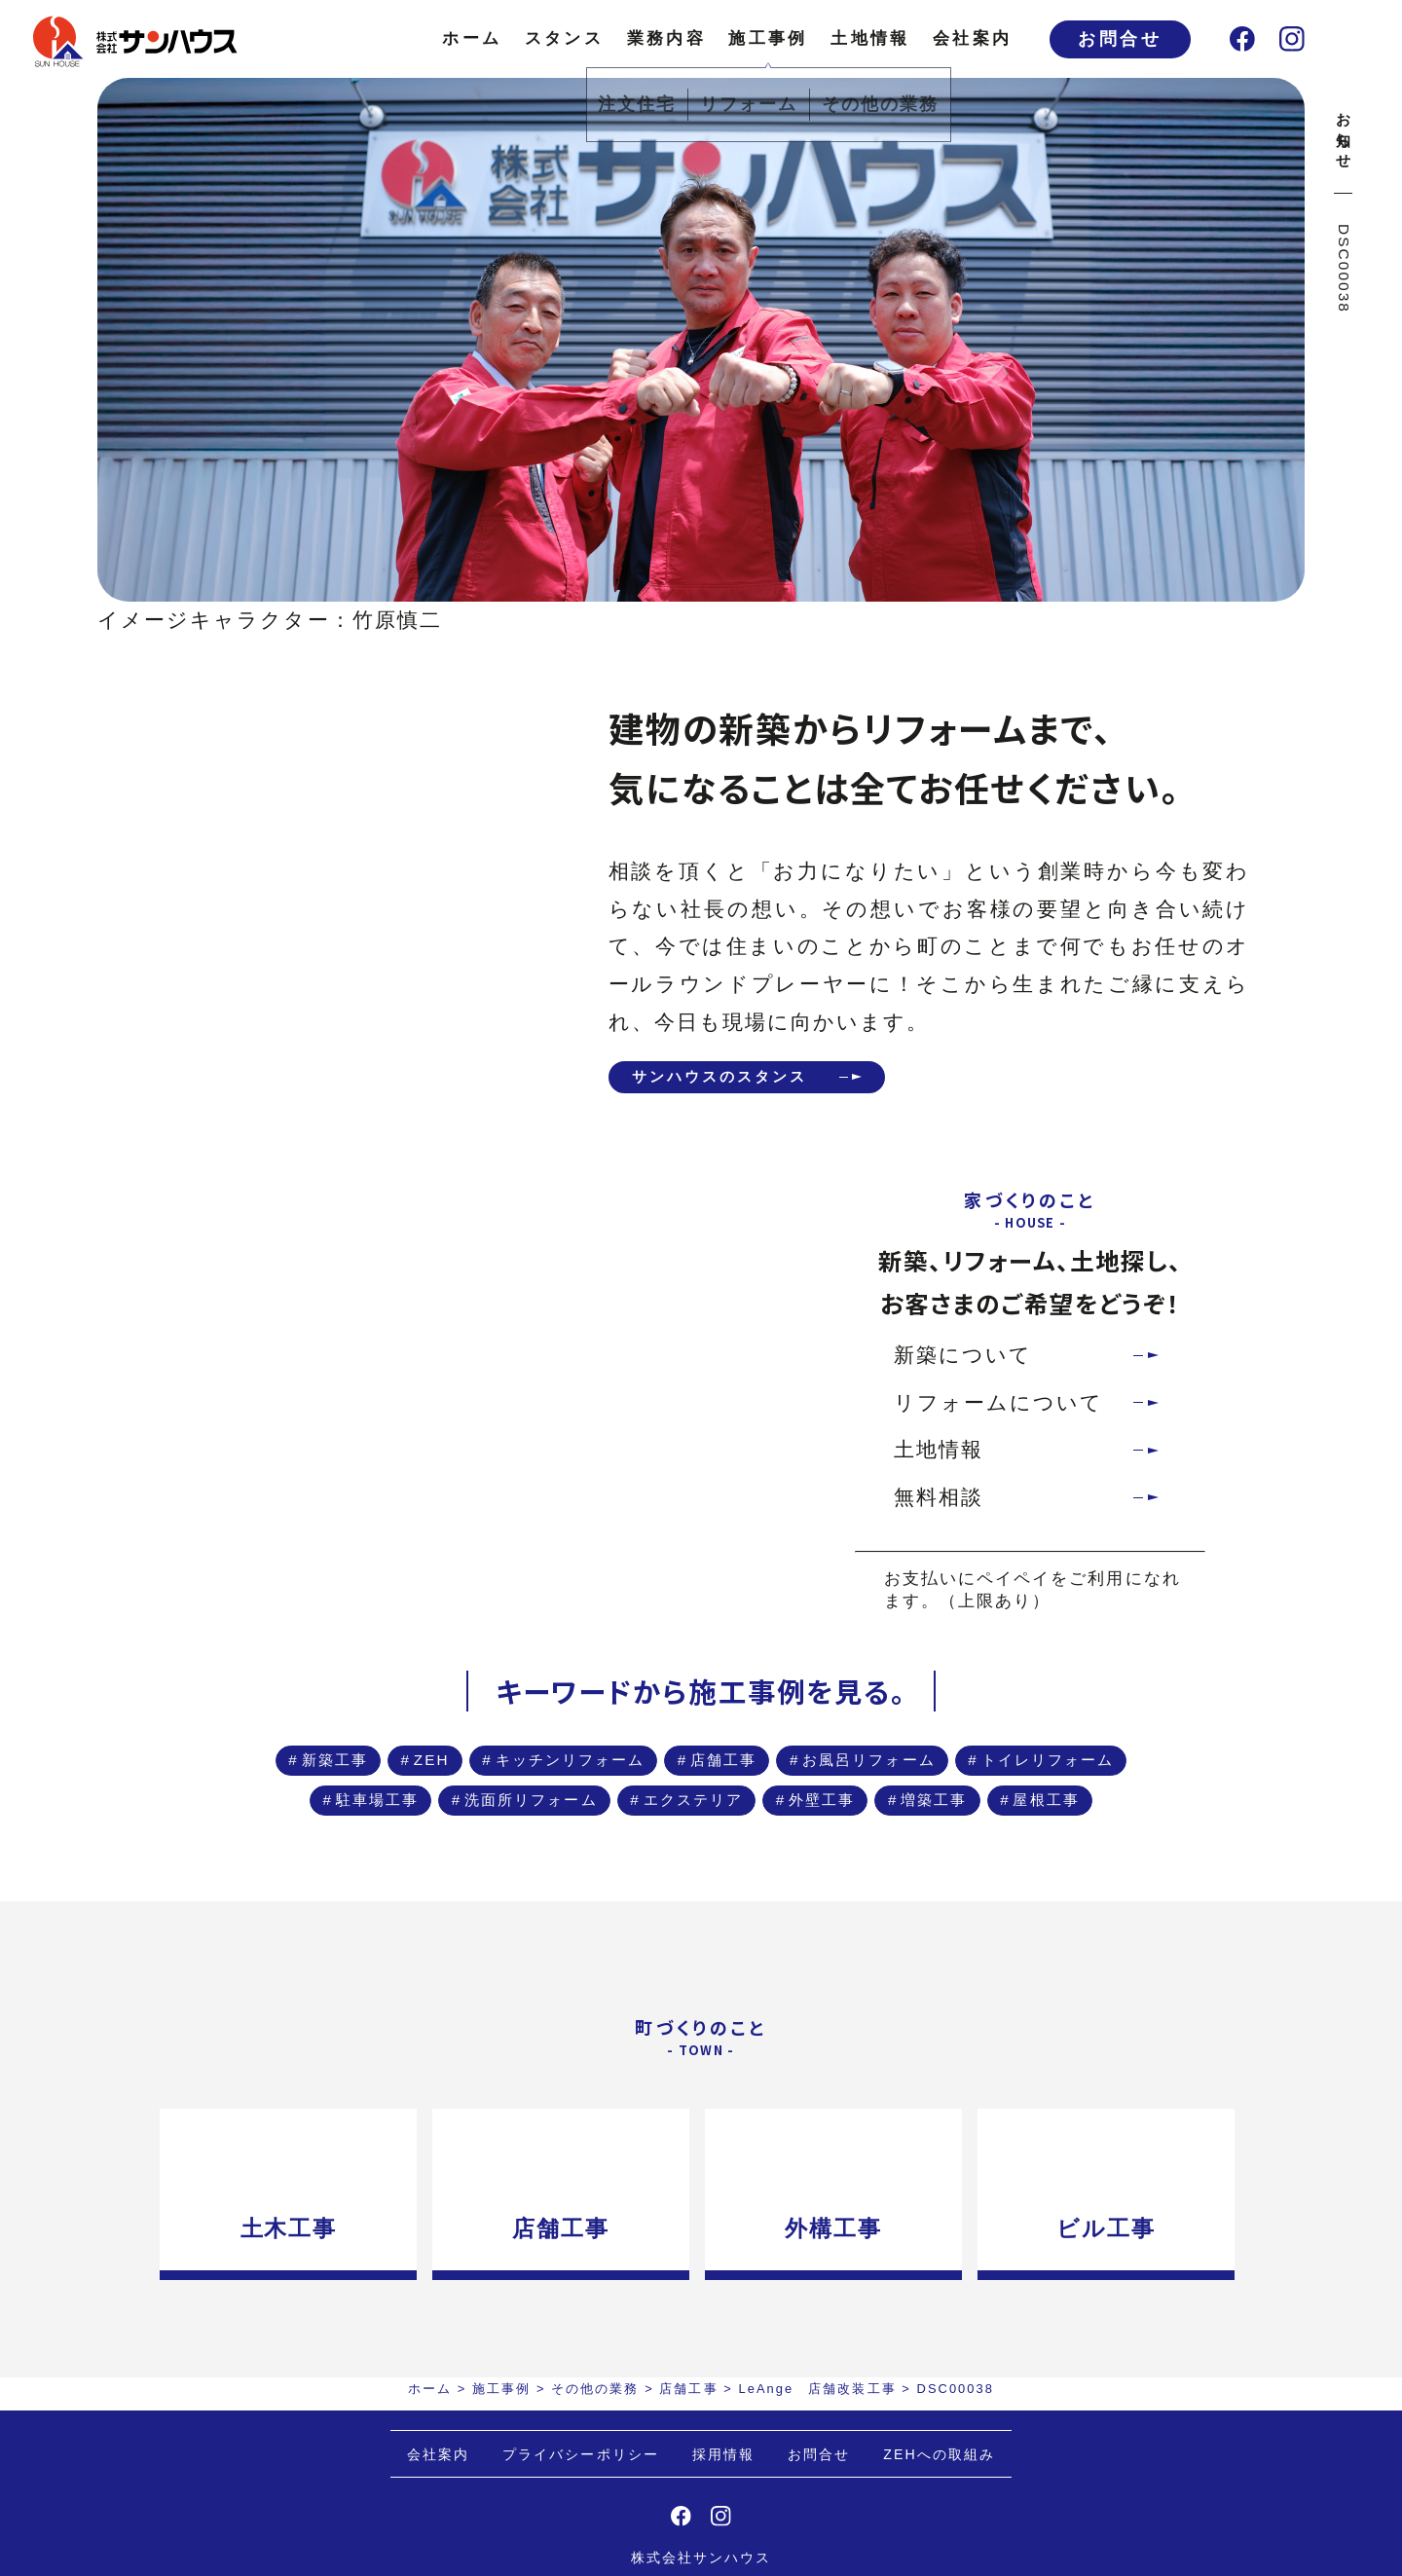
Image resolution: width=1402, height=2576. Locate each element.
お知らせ (1344, 132)
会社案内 (972, 38)
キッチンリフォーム (649, 1772)
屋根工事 (851, 1877)
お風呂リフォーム (1024, 1772)
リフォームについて (999, 1408)
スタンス (564, 38)
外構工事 (839, 2317)
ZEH (476, 1772)
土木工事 (283, 2317)
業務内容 (666, 38)
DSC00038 (1344, 268)
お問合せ (1120, 39)
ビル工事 (1117, 2317)
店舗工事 (841, 1772)
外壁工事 (568, 1877)
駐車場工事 (618, 1825)
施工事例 (767, 38)
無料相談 (938, 1503)
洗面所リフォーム (810, 1825)
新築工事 (352, 1772)
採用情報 (723, 2543)
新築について (963, 1361)
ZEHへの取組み (939, 2543)
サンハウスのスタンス (742, 1079)
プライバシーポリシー (580, 2543)
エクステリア (1013, 1825)
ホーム (471, 38)
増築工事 (709, 1877)
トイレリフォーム (424, 1825)
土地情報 (869, 38)
